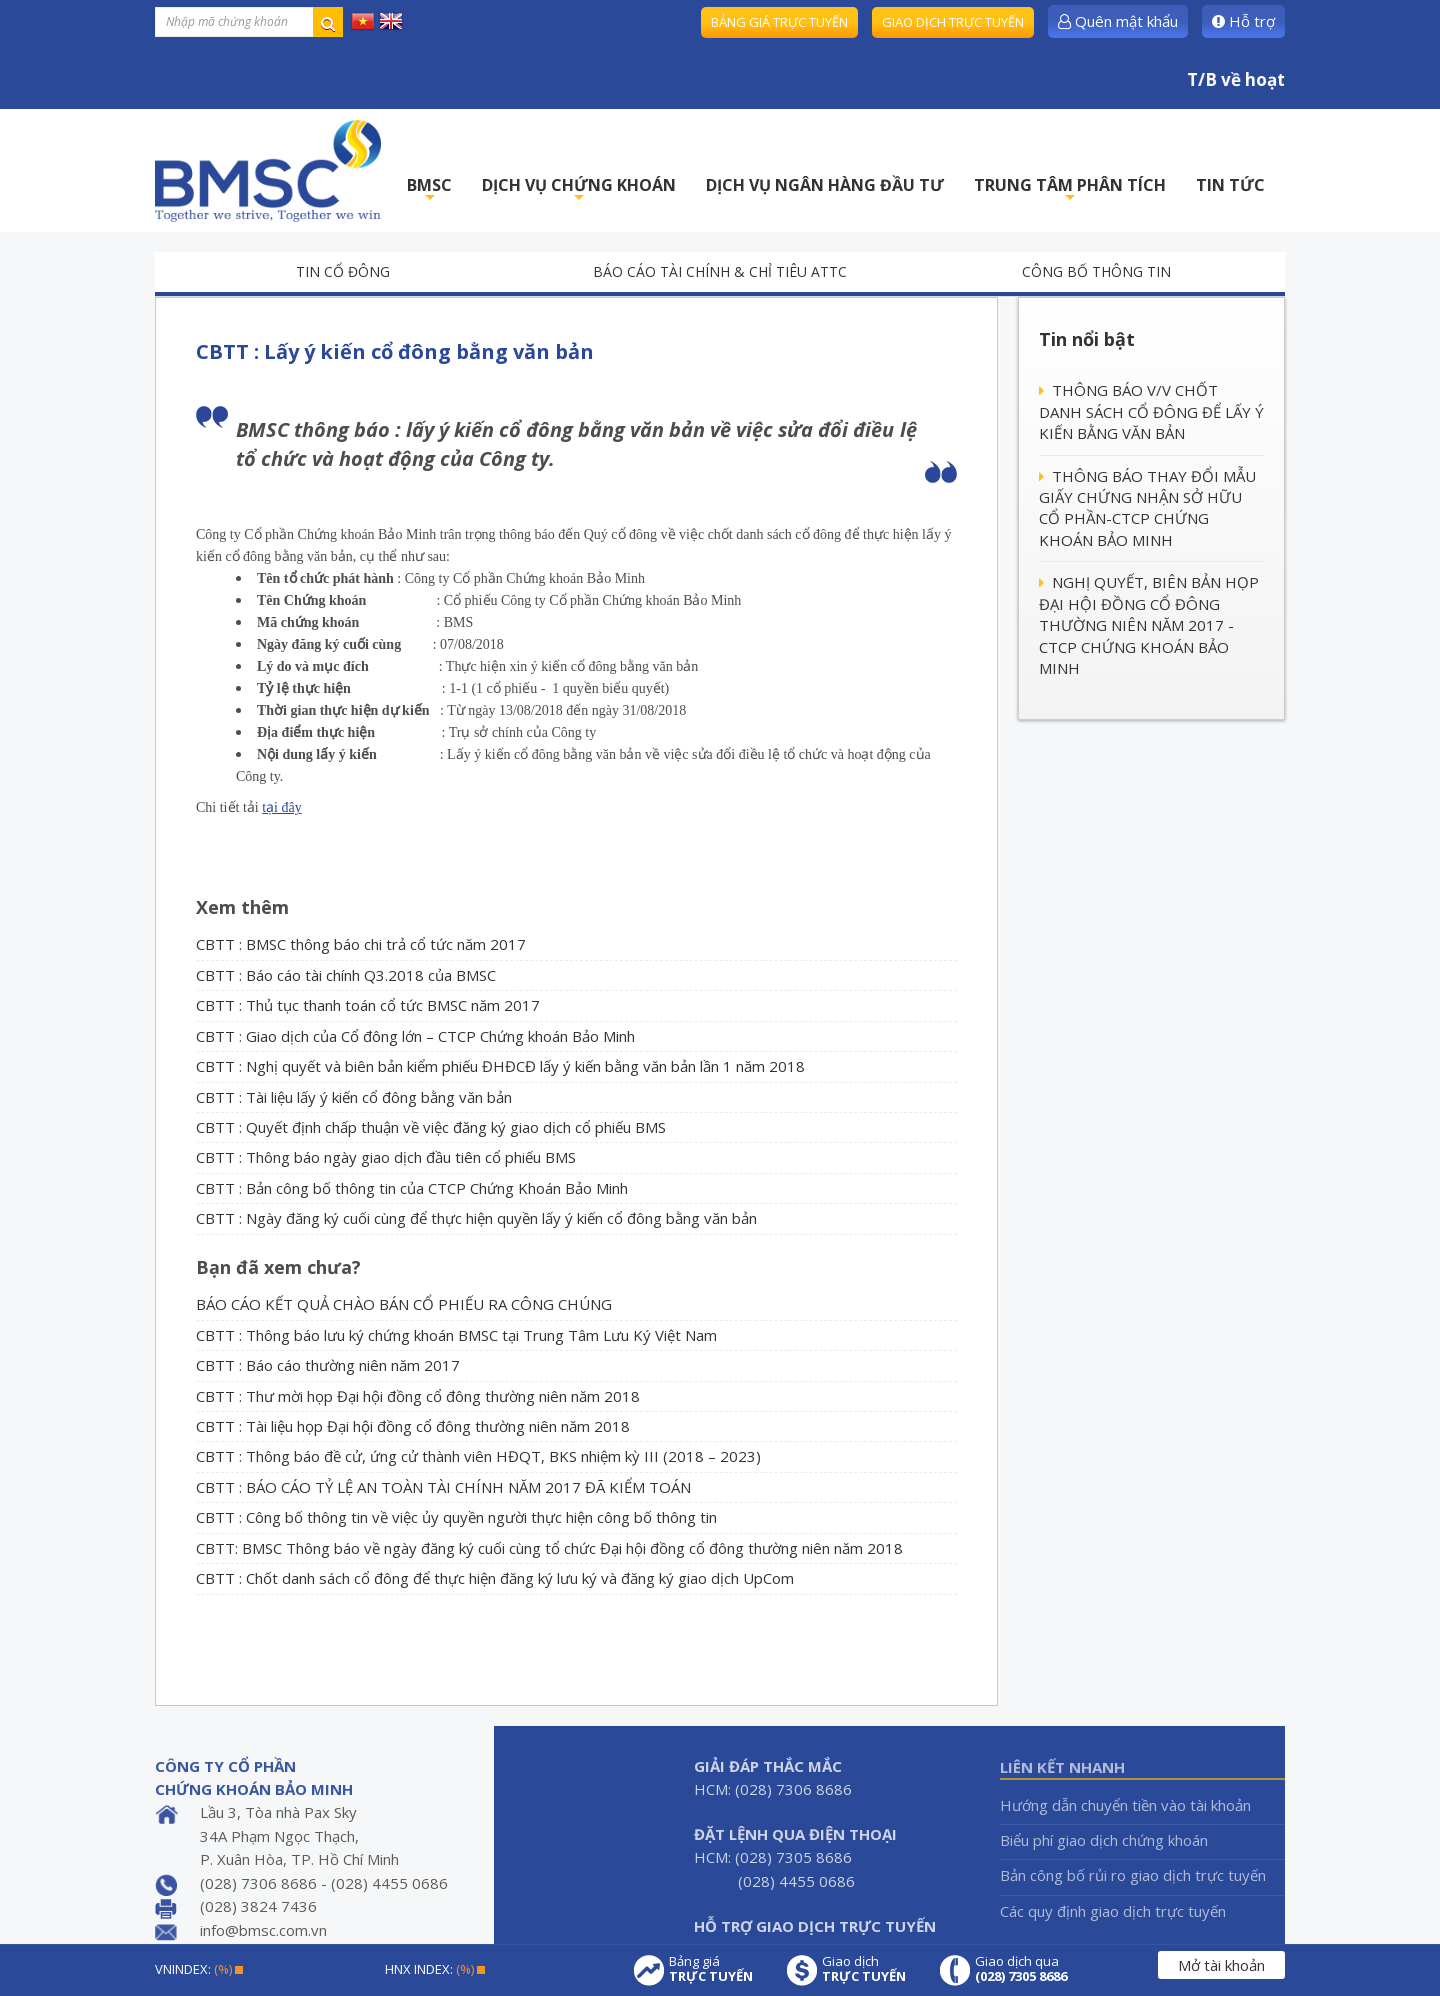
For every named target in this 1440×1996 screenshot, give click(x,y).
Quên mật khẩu (1118, 21)
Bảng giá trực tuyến (779, 22)
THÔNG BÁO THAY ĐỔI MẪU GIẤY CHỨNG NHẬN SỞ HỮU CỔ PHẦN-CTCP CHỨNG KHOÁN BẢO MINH (1147, 508)
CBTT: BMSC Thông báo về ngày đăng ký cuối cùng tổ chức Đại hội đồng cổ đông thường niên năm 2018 (549, 1548)
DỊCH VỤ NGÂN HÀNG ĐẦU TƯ (825, 185)
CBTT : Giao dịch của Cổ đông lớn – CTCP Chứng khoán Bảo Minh (415, 1036)
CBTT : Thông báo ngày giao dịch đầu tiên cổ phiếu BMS (386, 1157)
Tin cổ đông (343, 271)
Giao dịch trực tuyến (953, 22)
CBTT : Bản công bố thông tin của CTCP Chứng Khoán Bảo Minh (412, 1188)
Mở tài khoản (1221, 1965)
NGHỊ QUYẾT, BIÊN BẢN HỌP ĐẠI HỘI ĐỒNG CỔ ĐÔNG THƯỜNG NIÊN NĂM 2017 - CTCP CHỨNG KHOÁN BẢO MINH (1149, 625)
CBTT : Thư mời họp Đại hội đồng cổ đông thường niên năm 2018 (418, 1396)
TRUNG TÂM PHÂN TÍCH (1070, 190)
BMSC (429, 190)
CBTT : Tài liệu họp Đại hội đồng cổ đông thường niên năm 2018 (413, 1426)
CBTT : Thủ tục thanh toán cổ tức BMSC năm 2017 (368, 1005)
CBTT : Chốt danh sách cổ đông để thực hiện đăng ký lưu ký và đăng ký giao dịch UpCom (495, 1578)
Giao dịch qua (1021, 1969)
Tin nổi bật (1087, 339)
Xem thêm (242, 907)
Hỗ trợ (1243, 21)
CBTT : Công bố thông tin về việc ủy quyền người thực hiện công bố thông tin (456, 1517)
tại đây (282, 807)
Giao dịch (864, 1969)
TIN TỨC (1230, 185)
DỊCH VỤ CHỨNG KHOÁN (579, 190)
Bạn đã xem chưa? (278, 1267)
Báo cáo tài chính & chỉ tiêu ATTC (720, 271)
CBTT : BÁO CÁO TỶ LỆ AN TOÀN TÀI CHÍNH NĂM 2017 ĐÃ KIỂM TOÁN (443, 1487)
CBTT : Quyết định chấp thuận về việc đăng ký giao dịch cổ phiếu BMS (431, 1127)
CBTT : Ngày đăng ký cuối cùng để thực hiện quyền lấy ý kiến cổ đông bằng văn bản (476, 1218)
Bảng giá (711, 1969)
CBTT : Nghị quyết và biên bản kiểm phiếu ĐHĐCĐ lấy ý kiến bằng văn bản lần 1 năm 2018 (500, 1066)
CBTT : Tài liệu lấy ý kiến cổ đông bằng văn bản (354, 1097)
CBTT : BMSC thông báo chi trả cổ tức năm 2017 (361, 944)
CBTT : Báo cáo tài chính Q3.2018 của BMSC (346, 975)
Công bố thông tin (1096, 271)
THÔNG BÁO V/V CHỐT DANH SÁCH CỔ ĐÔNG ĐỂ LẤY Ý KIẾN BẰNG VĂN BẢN (1151, 411)
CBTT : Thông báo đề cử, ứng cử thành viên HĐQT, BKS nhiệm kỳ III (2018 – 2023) (478, 1456)
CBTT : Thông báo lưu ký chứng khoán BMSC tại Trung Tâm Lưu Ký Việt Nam (456, 1335)
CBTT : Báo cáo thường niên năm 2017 (328, 1365)
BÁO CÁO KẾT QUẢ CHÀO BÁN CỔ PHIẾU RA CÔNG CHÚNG (404, 1304)
